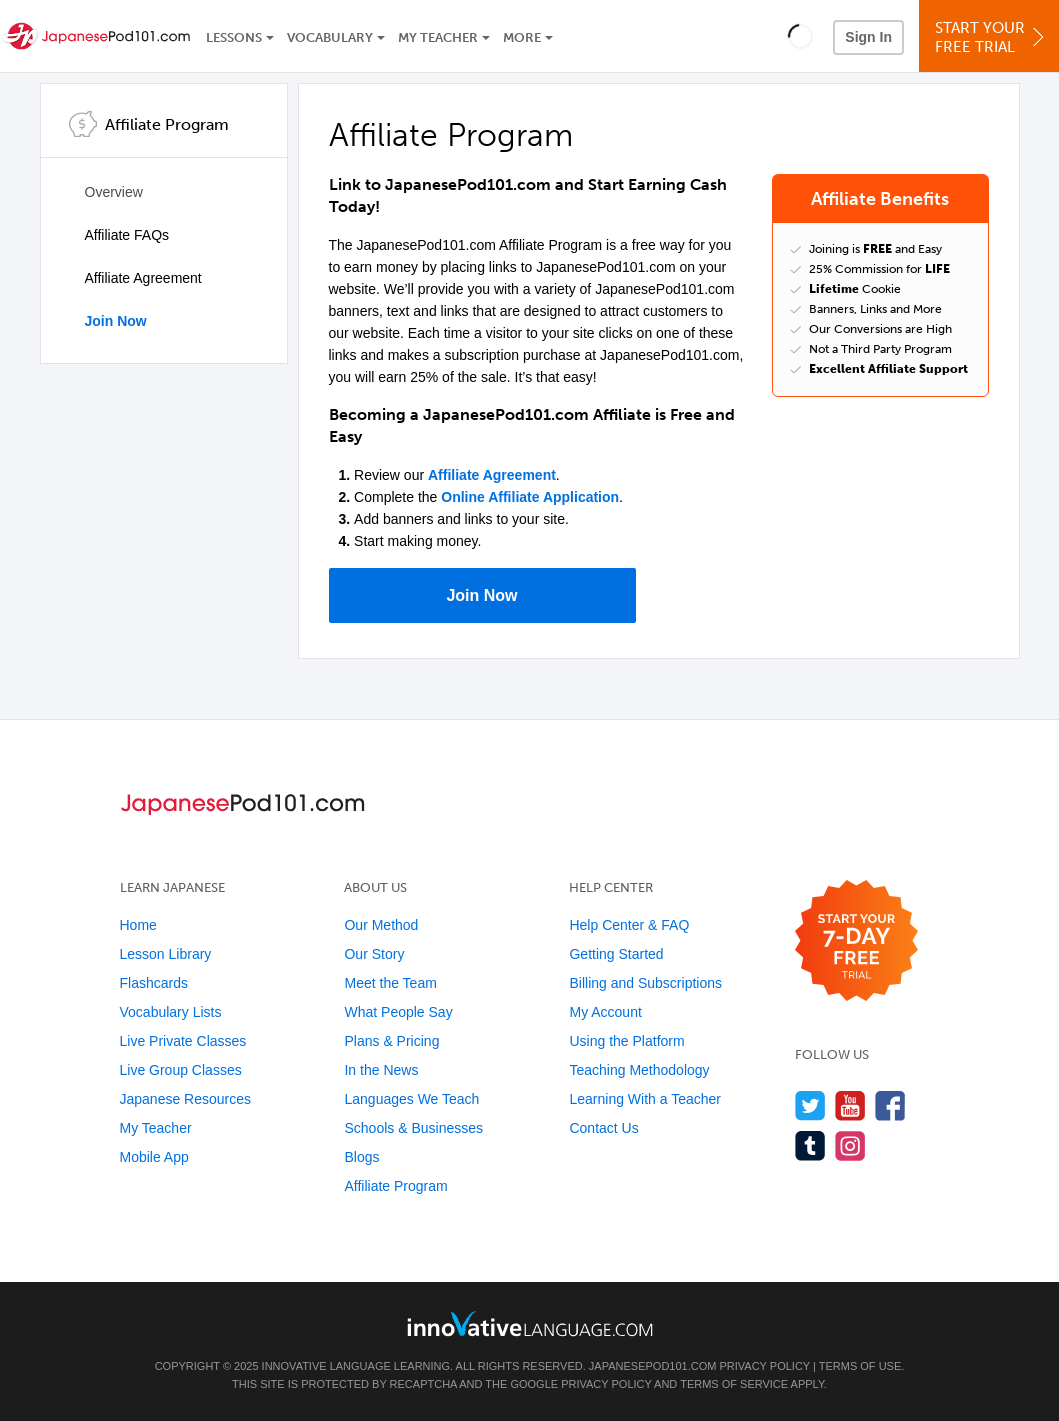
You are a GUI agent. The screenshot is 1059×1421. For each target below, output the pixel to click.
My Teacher (438, 37)
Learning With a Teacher (645, 1099)
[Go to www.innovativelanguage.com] (530, 1323)
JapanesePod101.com (653, 1366)
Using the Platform (626, 1041)
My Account (605, 1012)
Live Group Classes (181, 1070)
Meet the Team (390, 983)
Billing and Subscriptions (645, 983)
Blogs (361, 1157)
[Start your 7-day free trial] (856, 941)
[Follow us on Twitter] (810, 1105)
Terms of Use (860, 1366)
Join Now (116, 321)
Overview (114, 192)
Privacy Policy (764, 1366)
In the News (381, 1070)
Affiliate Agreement (143, 278)
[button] (800, 36)
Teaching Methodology (639, 1070)
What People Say (398, 1012)
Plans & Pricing (391, 1041)
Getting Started (616, 954)
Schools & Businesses (413, 1128)
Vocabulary (330, 37)
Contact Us (603, 1128)
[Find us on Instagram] (850, 1145)
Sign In (868, 37)
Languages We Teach (411, 1099)
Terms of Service (734, 1384)
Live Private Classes (183, 1041)
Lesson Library (166, 954)
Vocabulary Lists (171, 1012)
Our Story (374, 954)
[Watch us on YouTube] (850, 1105)
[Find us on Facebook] (890, 1105)
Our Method (381, 925)
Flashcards (154, 983)
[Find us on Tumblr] (810, 1145)
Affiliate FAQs (127, 235)
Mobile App (154, 1157)
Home (138, 925)
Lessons (234, 37)
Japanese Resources (186, 1099)
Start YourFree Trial (992, 37)
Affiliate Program (395, 1186)
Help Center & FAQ (629, 925)
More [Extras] (522, 37)
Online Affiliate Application (530, 497)
